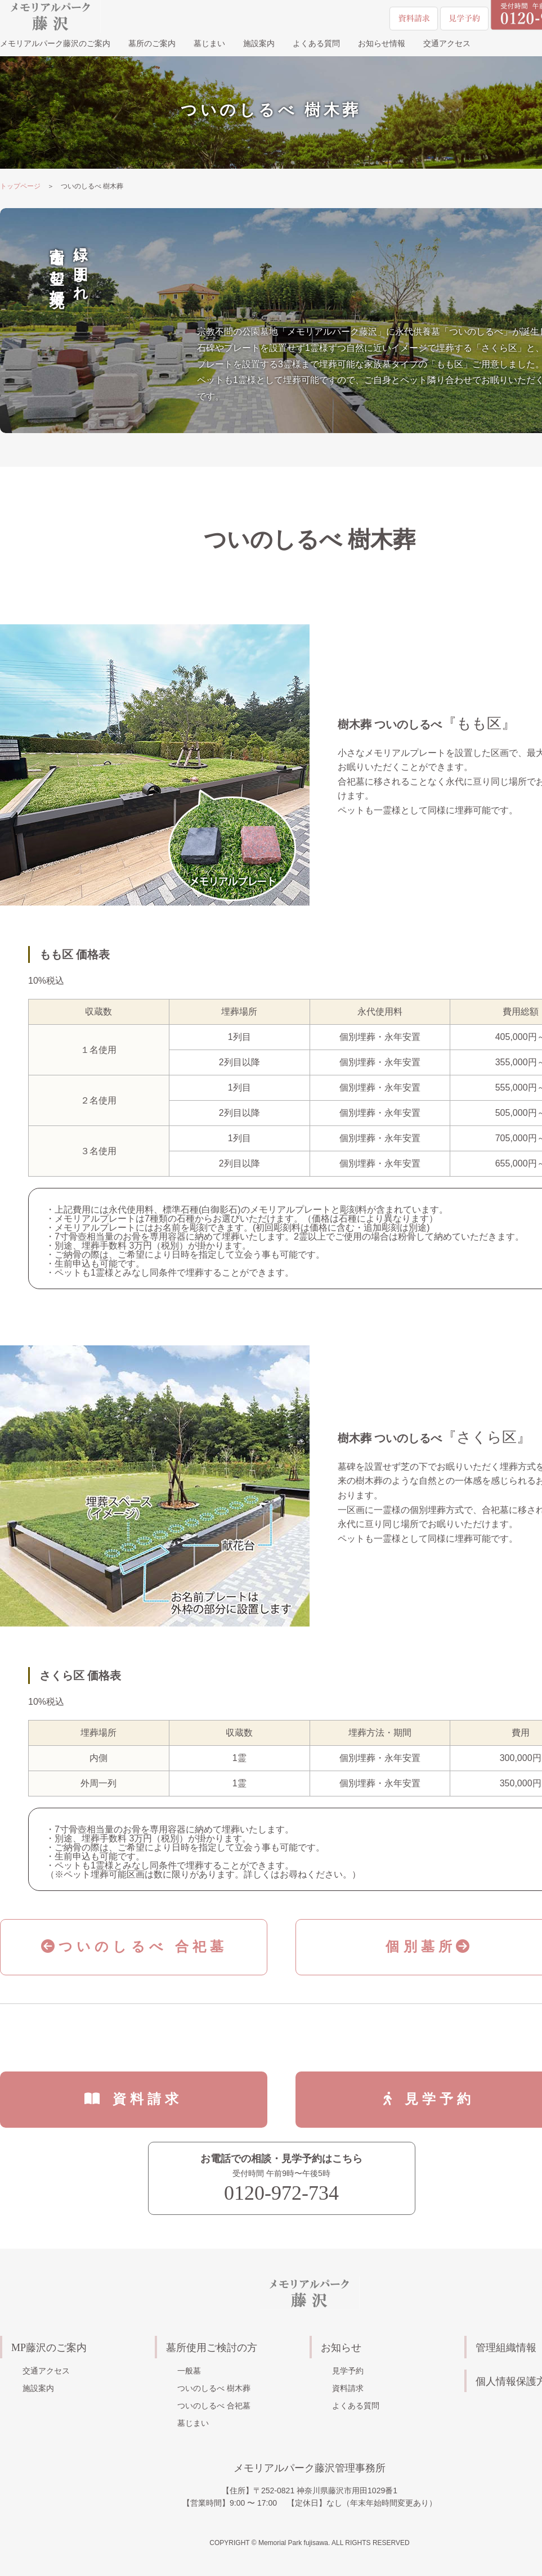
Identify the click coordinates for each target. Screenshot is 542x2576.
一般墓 (189, 2370)
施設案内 (259, 44)
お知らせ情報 (381, 44)
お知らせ (341, 2348)
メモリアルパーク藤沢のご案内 (55, 44)
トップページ (20, 186)
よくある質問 (316, 44)
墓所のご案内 (152, 44)
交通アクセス (447, 44)
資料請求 (148, 2098)
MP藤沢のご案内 (49, 2348)
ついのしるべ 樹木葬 (213, 2388)
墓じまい (209, 44)
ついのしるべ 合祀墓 (134, 1946)
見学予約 (348, 2370)
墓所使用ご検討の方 (211, 2348)
